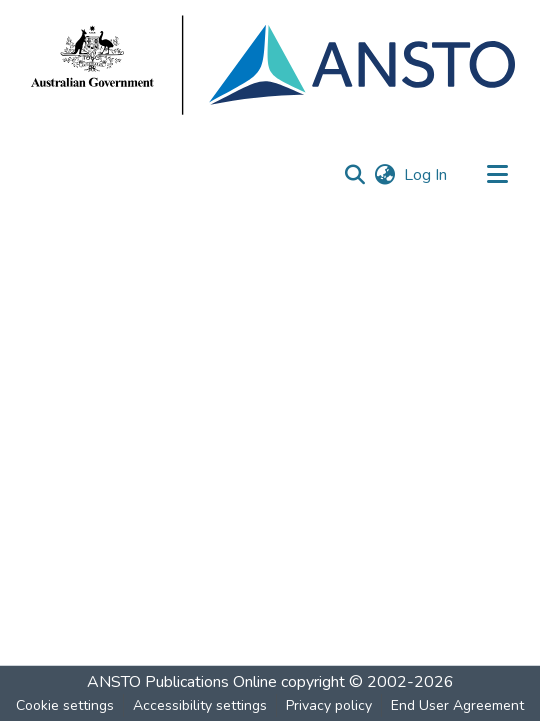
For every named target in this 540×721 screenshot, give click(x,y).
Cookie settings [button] (65, 705)
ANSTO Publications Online (182, 682)
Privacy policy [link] (329, 705)
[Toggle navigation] (497, 175)
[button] (354, 175)
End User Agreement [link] (457, 705)
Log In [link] (426, 175)
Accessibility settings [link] (200, 705)
